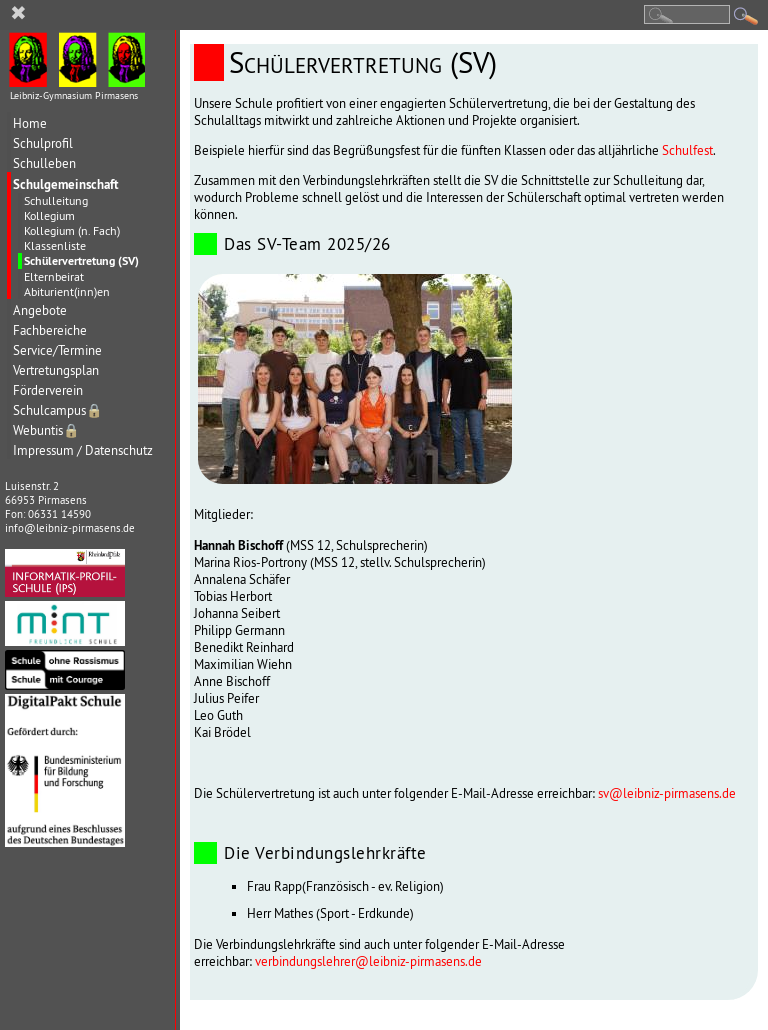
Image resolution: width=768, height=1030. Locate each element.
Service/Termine (57, 350)
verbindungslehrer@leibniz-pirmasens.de (368, 961)
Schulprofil (43, 143)
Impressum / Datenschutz (83, 450)
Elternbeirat (54, 276)
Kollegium (49, 215)
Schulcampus (58, 410)
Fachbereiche (50, 330)
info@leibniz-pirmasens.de (70, 528)
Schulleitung (56, 200)
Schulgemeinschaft (66, 184)
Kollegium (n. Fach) (72, 230)
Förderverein (48, 390)
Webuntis (46, 430)
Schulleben (44, 163)
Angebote (40, 310)
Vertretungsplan (56, 370)
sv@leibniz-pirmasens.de (667, 793)
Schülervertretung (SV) (81, 261)
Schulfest (687, 150)
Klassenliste (55, 245)
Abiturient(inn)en (67, 291)
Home (30, 123)
